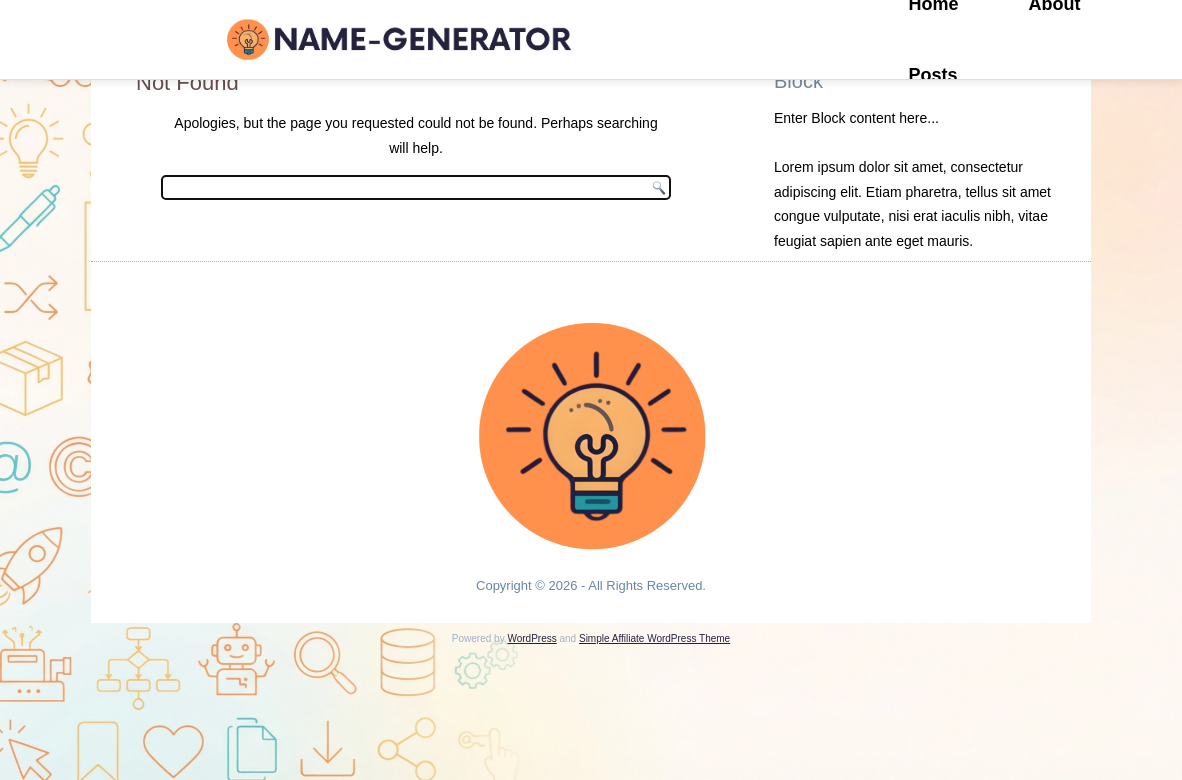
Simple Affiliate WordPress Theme (654, 638)
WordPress (531, 638)
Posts (933, 75)
